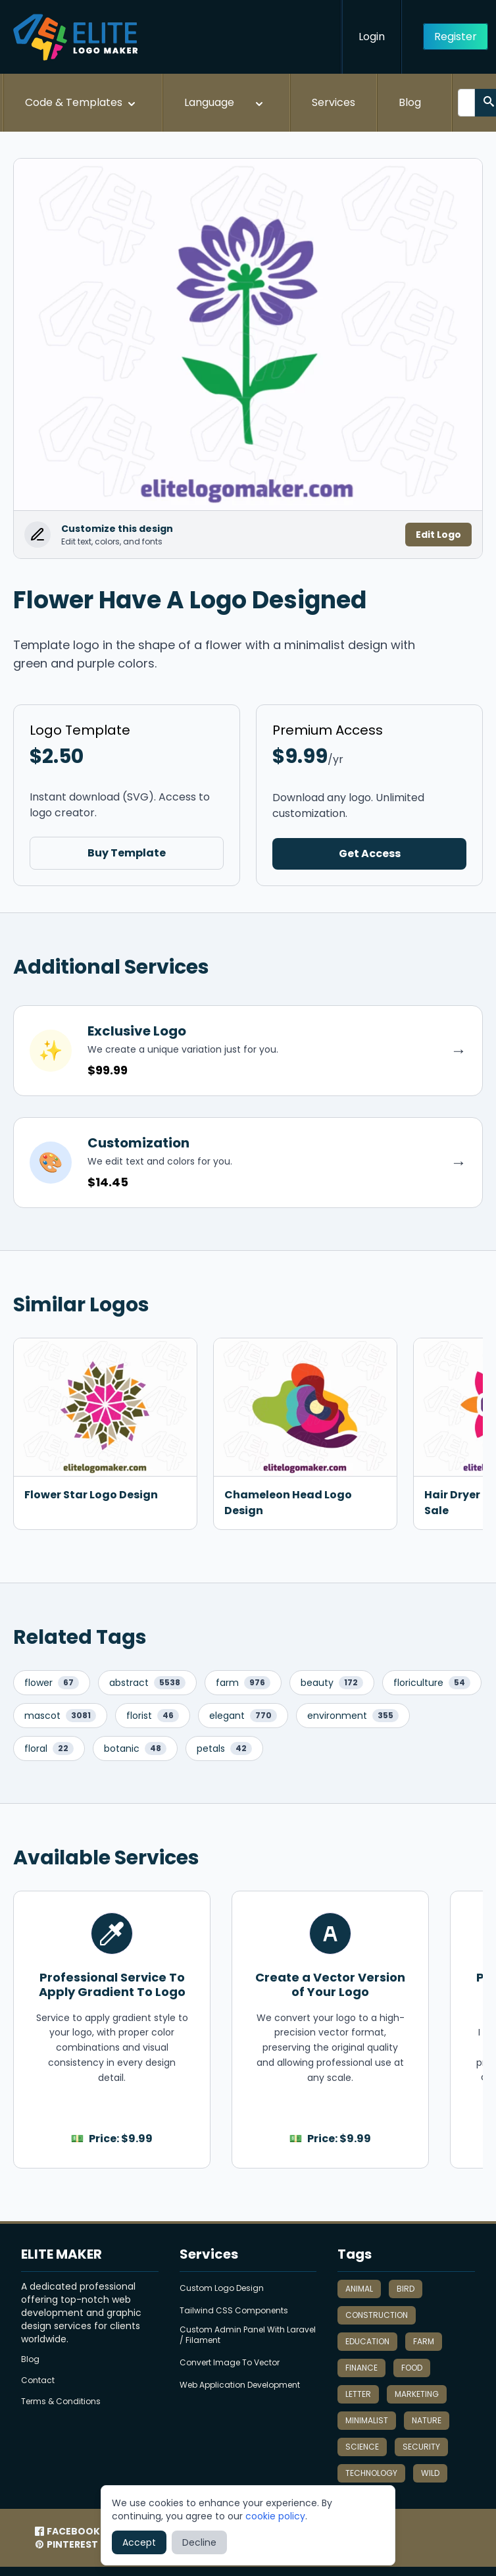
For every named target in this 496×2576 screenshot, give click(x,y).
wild (430, 2473)
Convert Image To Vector (230, 2362)
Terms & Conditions (61, 2401)
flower (51, 1682)
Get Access (370, 853)
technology (371, 2473)
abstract (147, 1682)
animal (359, 2288)
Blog (410, 102)
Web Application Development (240, 2385)
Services (333, 102)
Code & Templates (81, 103)
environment (353, 1715)
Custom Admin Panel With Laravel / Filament (248, 2335)
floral (49, 1748)
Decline (199, 2542)
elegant (243, 1715)
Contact (38, 2380)
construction (376, 2315)
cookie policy (275, 2516)
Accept (139, 2542)
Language (225, 103)
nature (426, 2420)
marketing (417, 2394)
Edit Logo (438, 534)
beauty (332, 1682)
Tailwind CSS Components (234, 2310)
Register (455, 36)
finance (361, 2367)
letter (358, 2394)
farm (243, 1682)
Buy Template (126, 852)
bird (405, 2288)
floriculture (431, 1682)
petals (224, 1748)
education (367, 2341)
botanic (135, 1748)
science (362, 2446)
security (421, 2446)
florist (152, 1715)
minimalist (366, 2420)
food (411, 2367)
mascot (60, 1715)
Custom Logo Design (222, 2288)
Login (372, 36)
